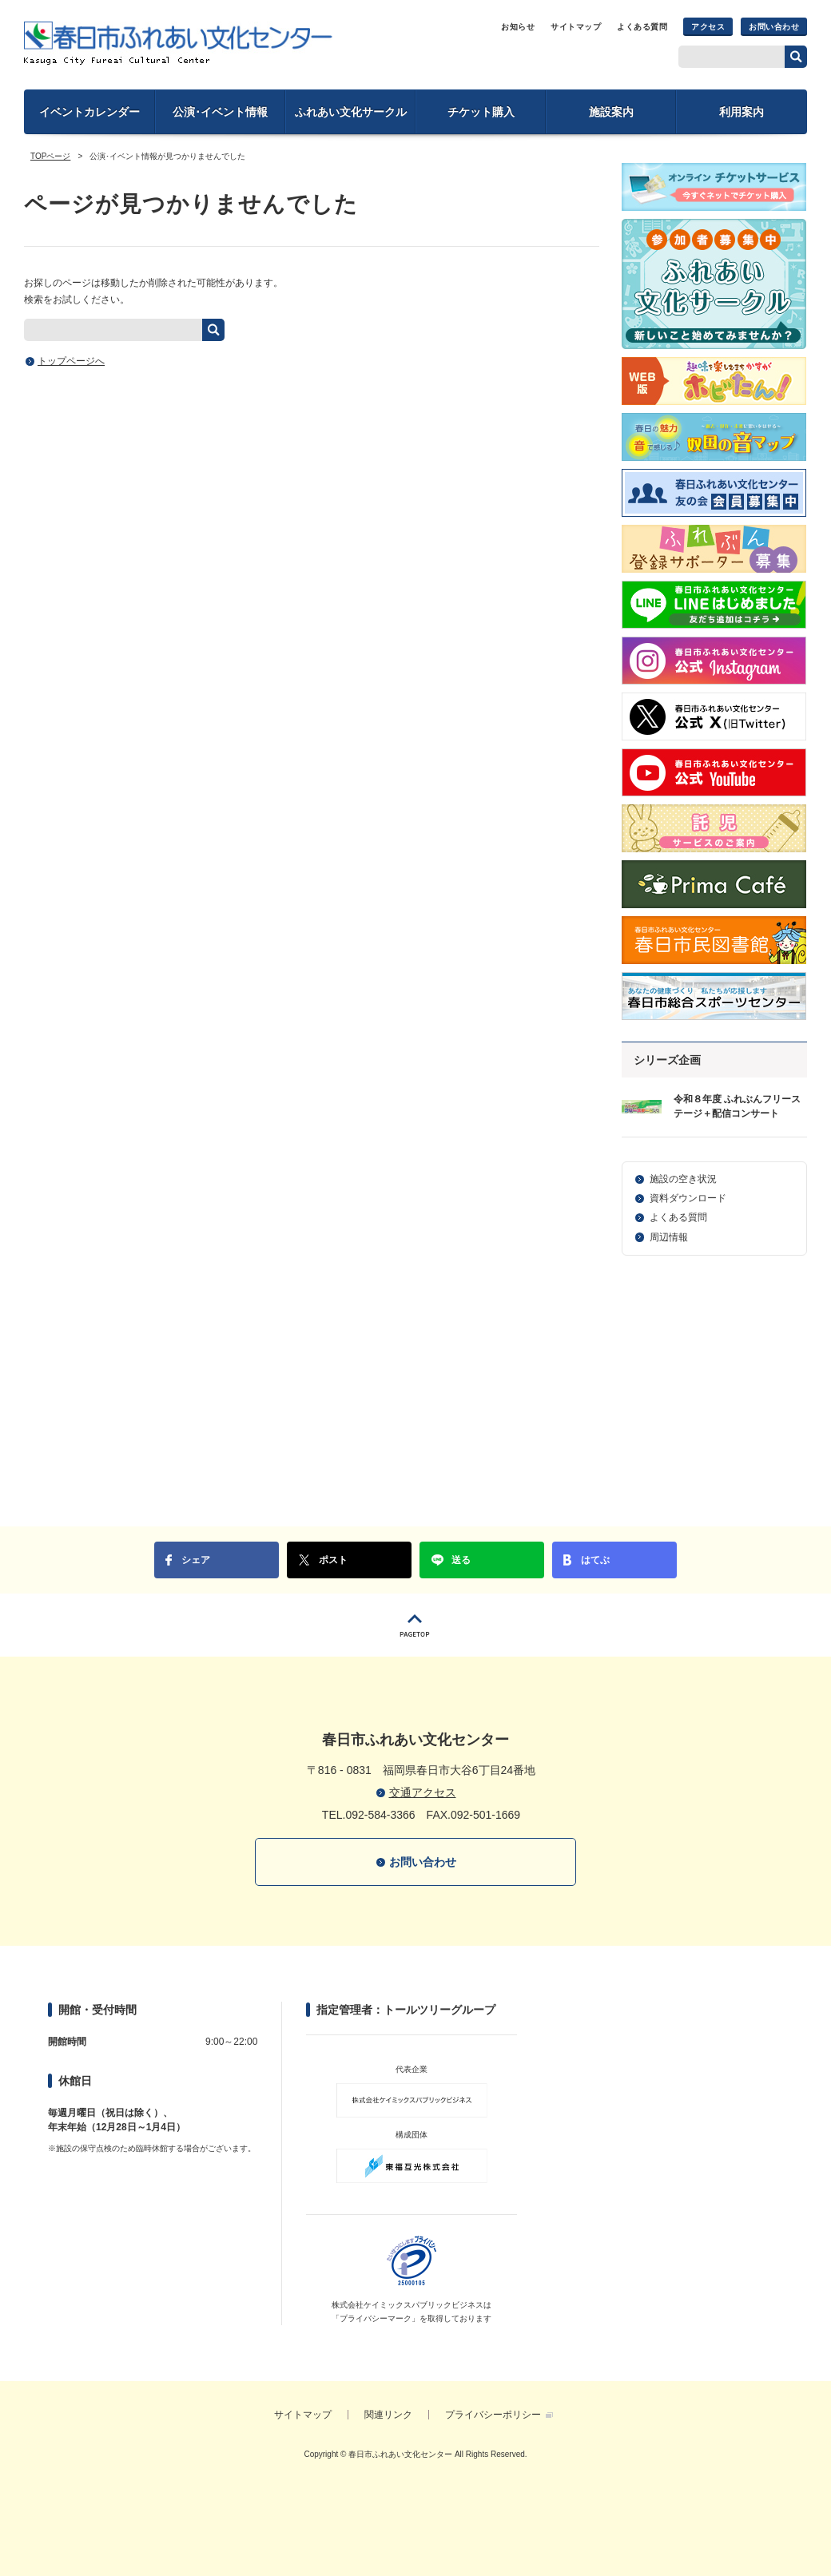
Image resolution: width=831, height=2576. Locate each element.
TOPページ (50, 156)
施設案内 (611, 111)
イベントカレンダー (89, 111)
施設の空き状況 (683, 1179)
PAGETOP (415, 1625)
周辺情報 (669, 1237)
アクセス (708, 26)
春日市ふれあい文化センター (178, 43)
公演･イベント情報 (220, 111)
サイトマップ (576, 26)
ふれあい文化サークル (351, 111)
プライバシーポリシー (493, 2414)
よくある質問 (642, 26)
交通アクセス (422, 1792)
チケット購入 (481, 111)
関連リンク (388, 2414)
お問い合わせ (774, 26)
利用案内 (741, 111)
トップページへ (71, 361)
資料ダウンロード (688, 1198)
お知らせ (518, 26)
